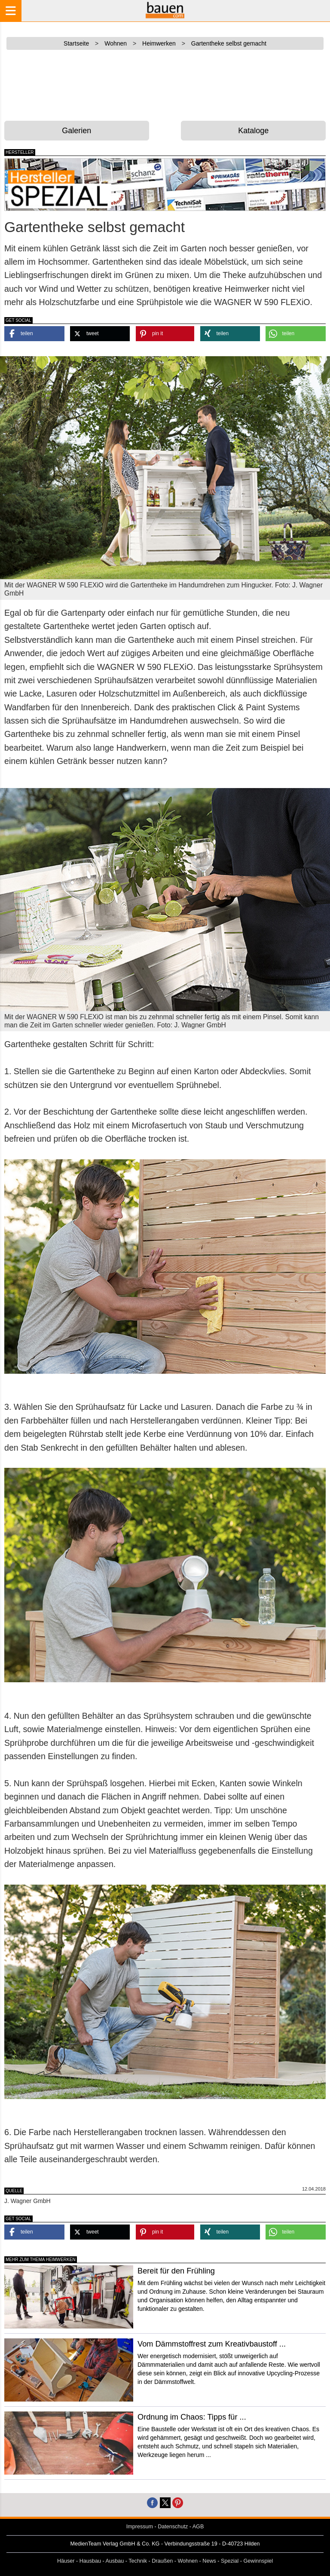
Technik (137, 2561)
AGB (198, 2527)
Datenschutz (173, 2527)
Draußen (162, 2561)
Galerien (76, 130)
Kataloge (253, 130)
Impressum (139, 2527)
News (209, 2561)
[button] (34, 333)
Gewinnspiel (258, 2561)
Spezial (229, 2561)
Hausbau (90, 2561)
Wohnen (187, 2561)
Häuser (66, 2561)
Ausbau (115, 2561)
